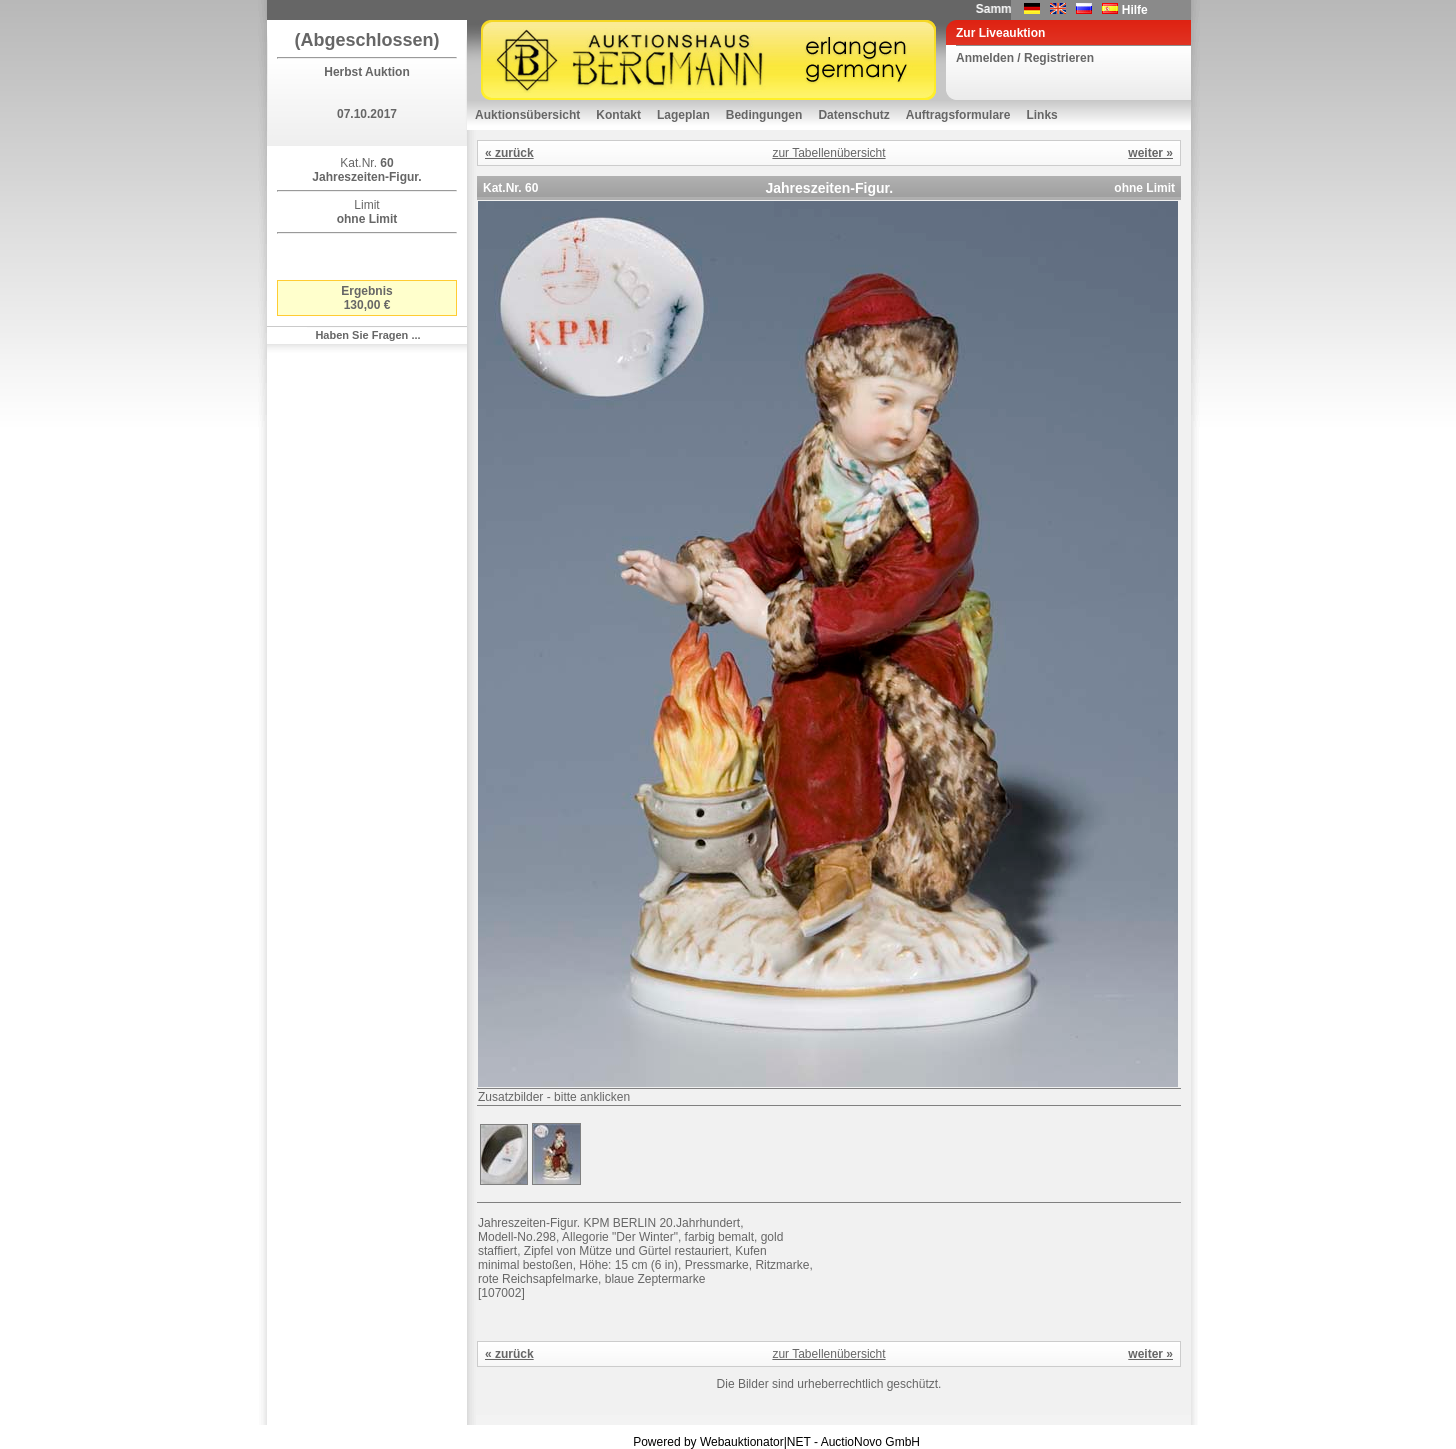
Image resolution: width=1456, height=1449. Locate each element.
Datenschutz (853, 115)
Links (1041, 115)
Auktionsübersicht (527, 115)
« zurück (509, 153)
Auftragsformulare (958, 115)
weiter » (1150, 153)
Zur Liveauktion (1000, 33)
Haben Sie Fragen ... (367, 335)
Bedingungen (764, 115)
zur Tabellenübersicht (828, 153)
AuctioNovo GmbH (870, 1442)
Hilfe (1135, 10)
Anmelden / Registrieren (1025, 58)
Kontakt (618, 115)
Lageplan (683, 115)
